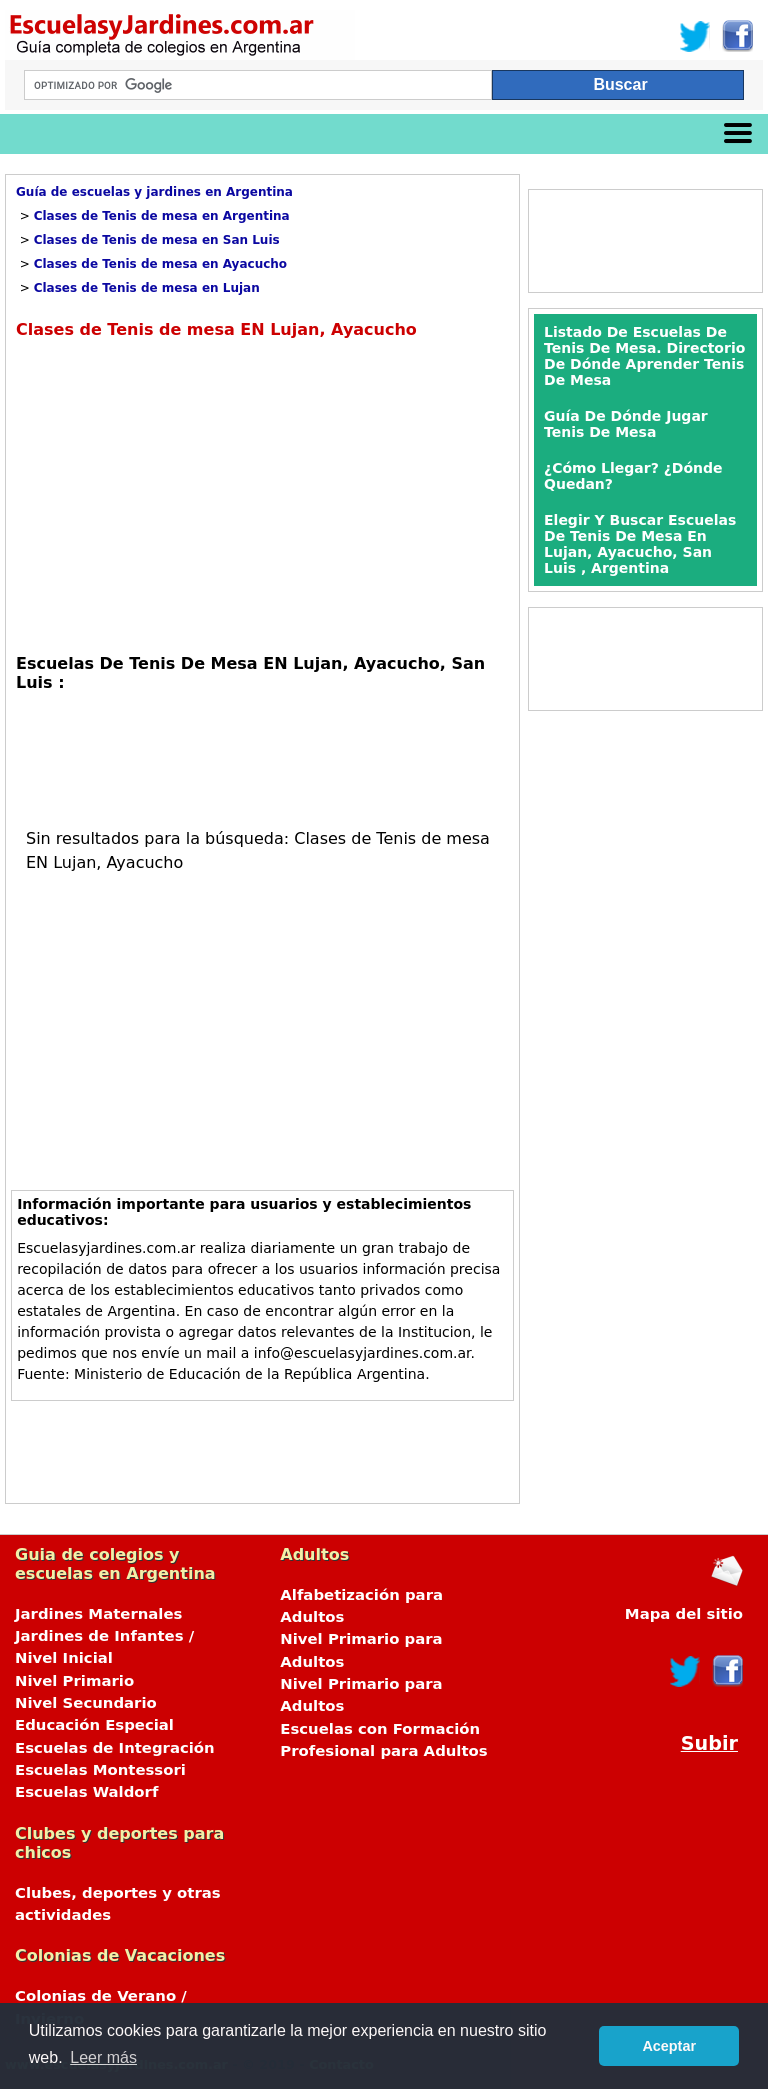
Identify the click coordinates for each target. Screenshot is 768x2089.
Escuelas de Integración (115, 1748)
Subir (709, 1743)
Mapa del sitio (684, 1614)
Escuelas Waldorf (86, 1792)
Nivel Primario (74, 1681)
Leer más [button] (103, 2057)
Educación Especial (94, 1725)
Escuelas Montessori (100, 1770)
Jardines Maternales (98, 1614)
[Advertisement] (184, 494)
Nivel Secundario (86, 1703)
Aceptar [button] (669, 2046)
